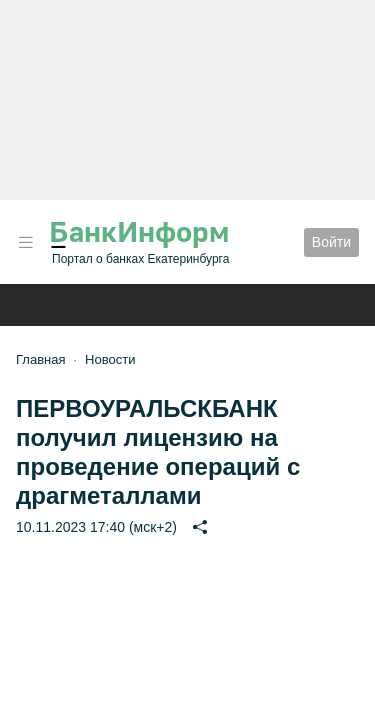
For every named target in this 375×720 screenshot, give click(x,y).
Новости (110, 359)
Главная (40, 359)
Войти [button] (331, 242)
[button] (26, 242)
